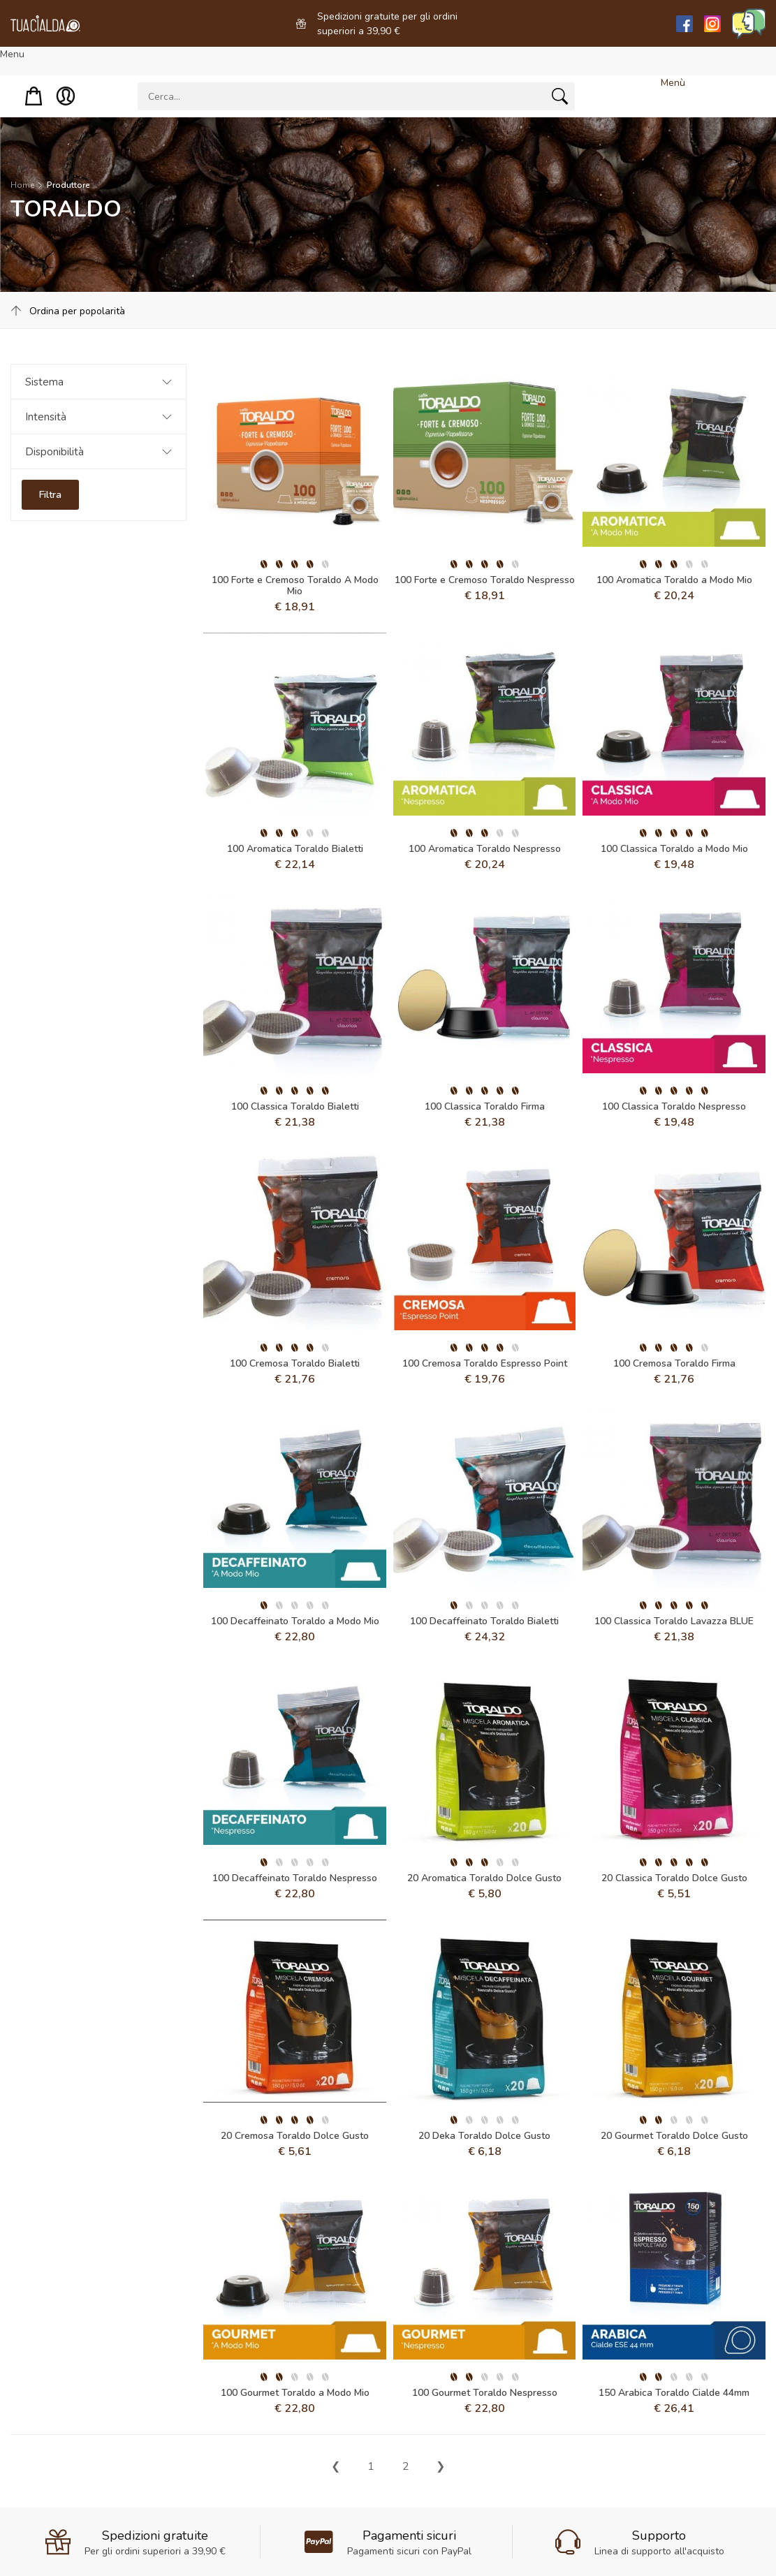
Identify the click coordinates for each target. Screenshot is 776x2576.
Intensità (45, 417)
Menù (673, 82)
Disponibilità (54, 452)
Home (22, 185)
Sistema (44, 382)
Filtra (50, 494)
